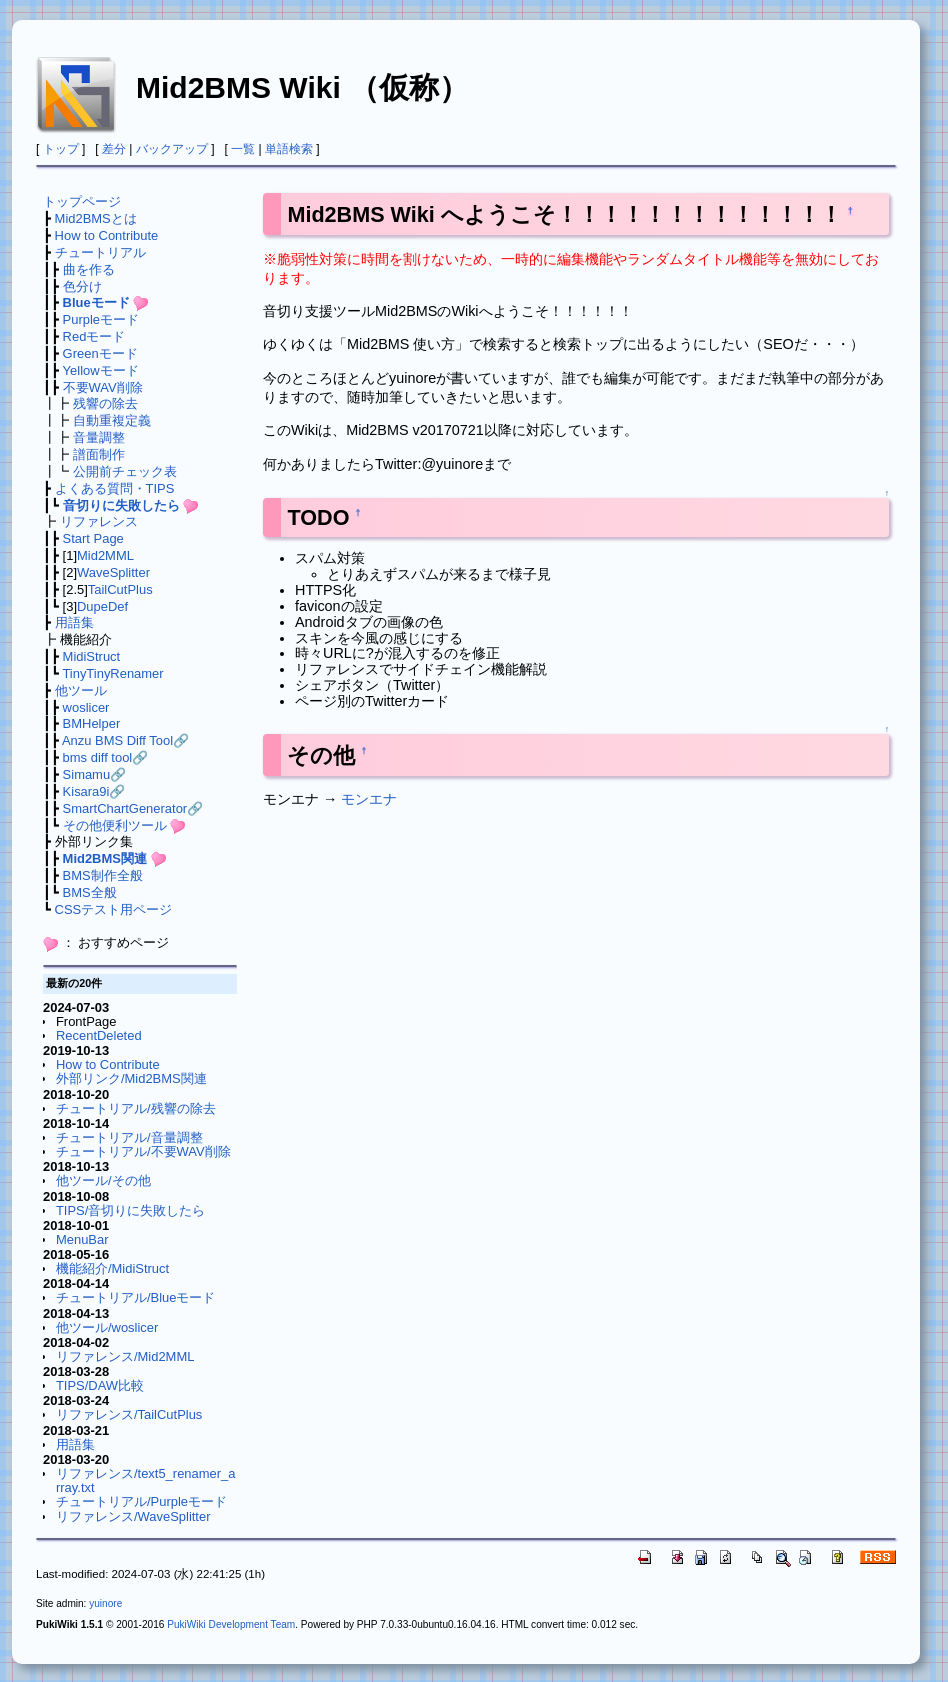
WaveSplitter (113, 572)
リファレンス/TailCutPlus (129, 1414)
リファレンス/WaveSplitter (133, 1516)
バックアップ (172, 149)
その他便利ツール (115, 825)
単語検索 (289, 149)
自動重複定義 (112, 420)
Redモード (94, 336)
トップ (61, 149)
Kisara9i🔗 (94, 791)
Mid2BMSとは (96, 218)
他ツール (81, 690)
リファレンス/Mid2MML (125, 1356)
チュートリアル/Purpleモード (141, 1501)
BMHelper (92, 723)
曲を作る (89, 269)
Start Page (93, 538)
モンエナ (369, 799)
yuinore (105, 1603)
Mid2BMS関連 (105, 858)
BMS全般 (90, 892)
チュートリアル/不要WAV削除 (143, 1151)
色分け (82, 286)
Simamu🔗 (95, 774)
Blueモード (96, 302)
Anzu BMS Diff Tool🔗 (125, 740)
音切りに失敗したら (121, 505)
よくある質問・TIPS (115, 488)
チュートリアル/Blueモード (136, 1297)
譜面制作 (99, 454)
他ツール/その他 (103, 1180)
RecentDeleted (99, 1035)
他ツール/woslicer (107, 1327)
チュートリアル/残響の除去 (136, 1108)
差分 (114, 149)
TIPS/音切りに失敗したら (130, 1210)
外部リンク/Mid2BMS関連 (131, 1078)
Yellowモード (101, 370)
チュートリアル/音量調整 (129, 1137)
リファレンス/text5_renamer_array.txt (146, 1480)
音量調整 (99, 437)
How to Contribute (107, 235)
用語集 (74, 622)
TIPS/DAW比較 (100, 1385)
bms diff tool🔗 (106, 757)
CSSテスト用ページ (114, 909)
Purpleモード (101, 319)
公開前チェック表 (125, 471)
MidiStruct (92, 656)
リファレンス (99, 521)
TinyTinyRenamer (112, 673)
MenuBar (82, 1239)
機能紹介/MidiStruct (112, 1268)
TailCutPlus (120, 589)
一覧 (243, 149)
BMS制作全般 (103, 875)
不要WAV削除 (103, 387)
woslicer (86, 707)
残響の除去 (105, 403)
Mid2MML (105, 555)
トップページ (82, 201)
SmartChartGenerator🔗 (133, 808)
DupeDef (102, 606)
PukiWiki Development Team (231, 1624)
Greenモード (100, 353)
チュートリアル (100, 252)
